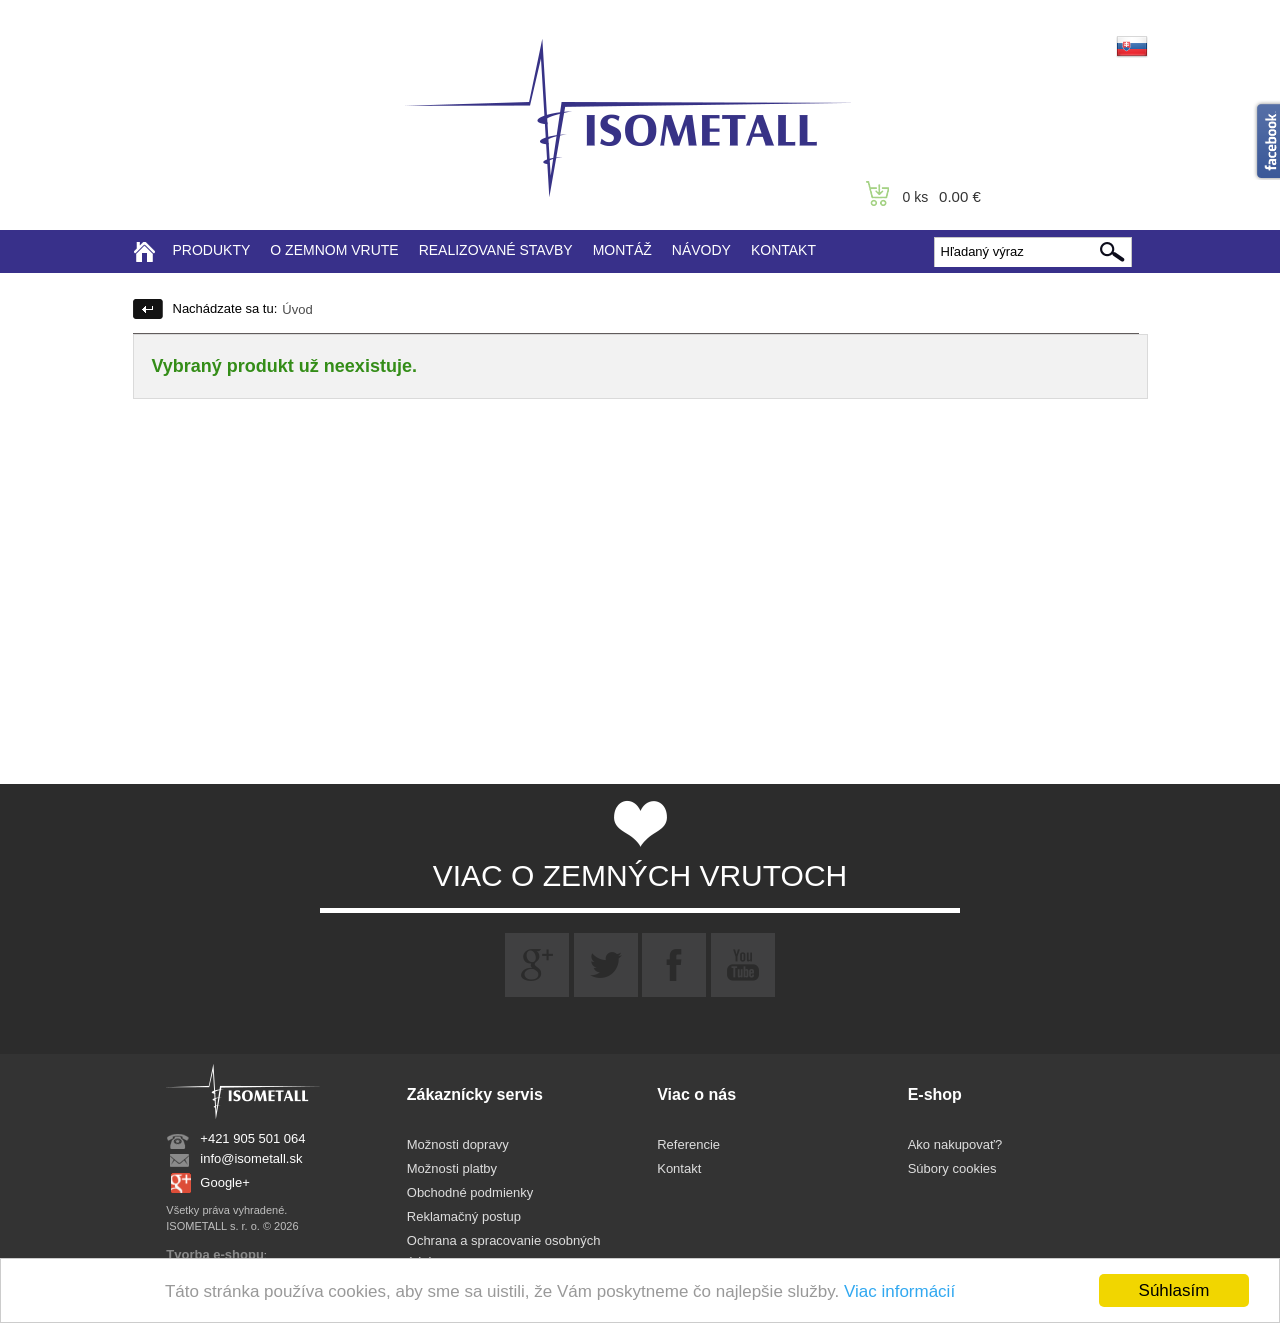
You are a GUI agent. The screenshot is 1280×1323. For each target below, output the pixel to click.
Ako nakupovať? (955, 1144)
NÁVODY (701, 250)
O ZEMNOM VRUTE (334, 250)
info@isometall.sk (251, 1158)
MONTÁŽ (622, 250)
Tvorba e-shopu (215, 1254)
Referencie (688, 1144)
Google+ (225, 1182)
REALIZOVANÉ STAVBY (496, 250)
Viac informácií (899, 1291)
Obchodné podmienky (470, 1192)
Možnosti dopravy (458, 1144)
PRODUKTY (212, 250)
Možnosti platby (452, 1168)
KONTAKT (783, 250)
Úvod (297, 309)
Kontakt (679, 1168)
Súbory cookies (952, 1168)
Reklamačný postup (464, 1216)
